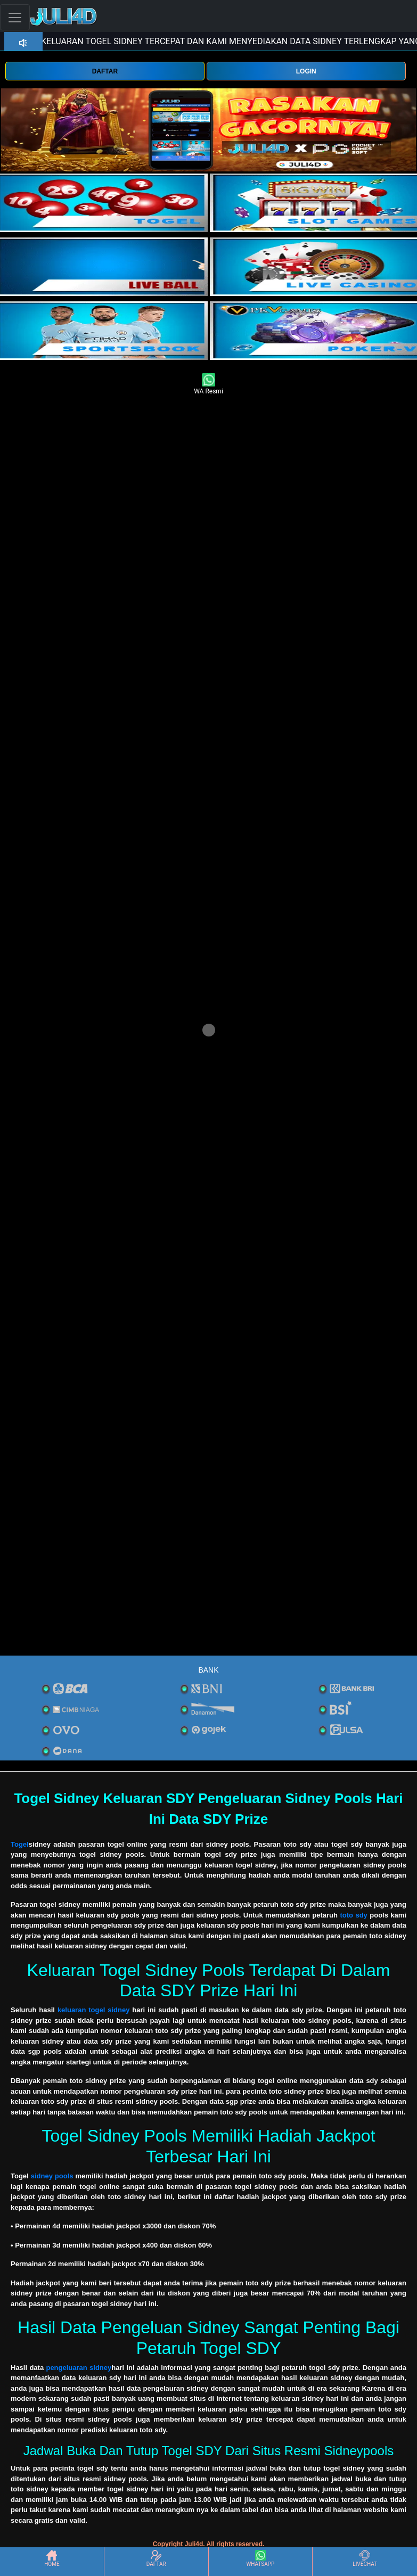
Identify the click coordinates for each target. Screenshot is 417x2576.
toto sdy (353, 1915)
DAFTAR (105, 71)
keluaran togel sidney (94, 2010)
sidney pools (52, 2176)
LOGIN (306, 71)
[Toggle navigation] (15, 17)
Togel (20, 1844)
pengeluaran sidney (78, 2368)
